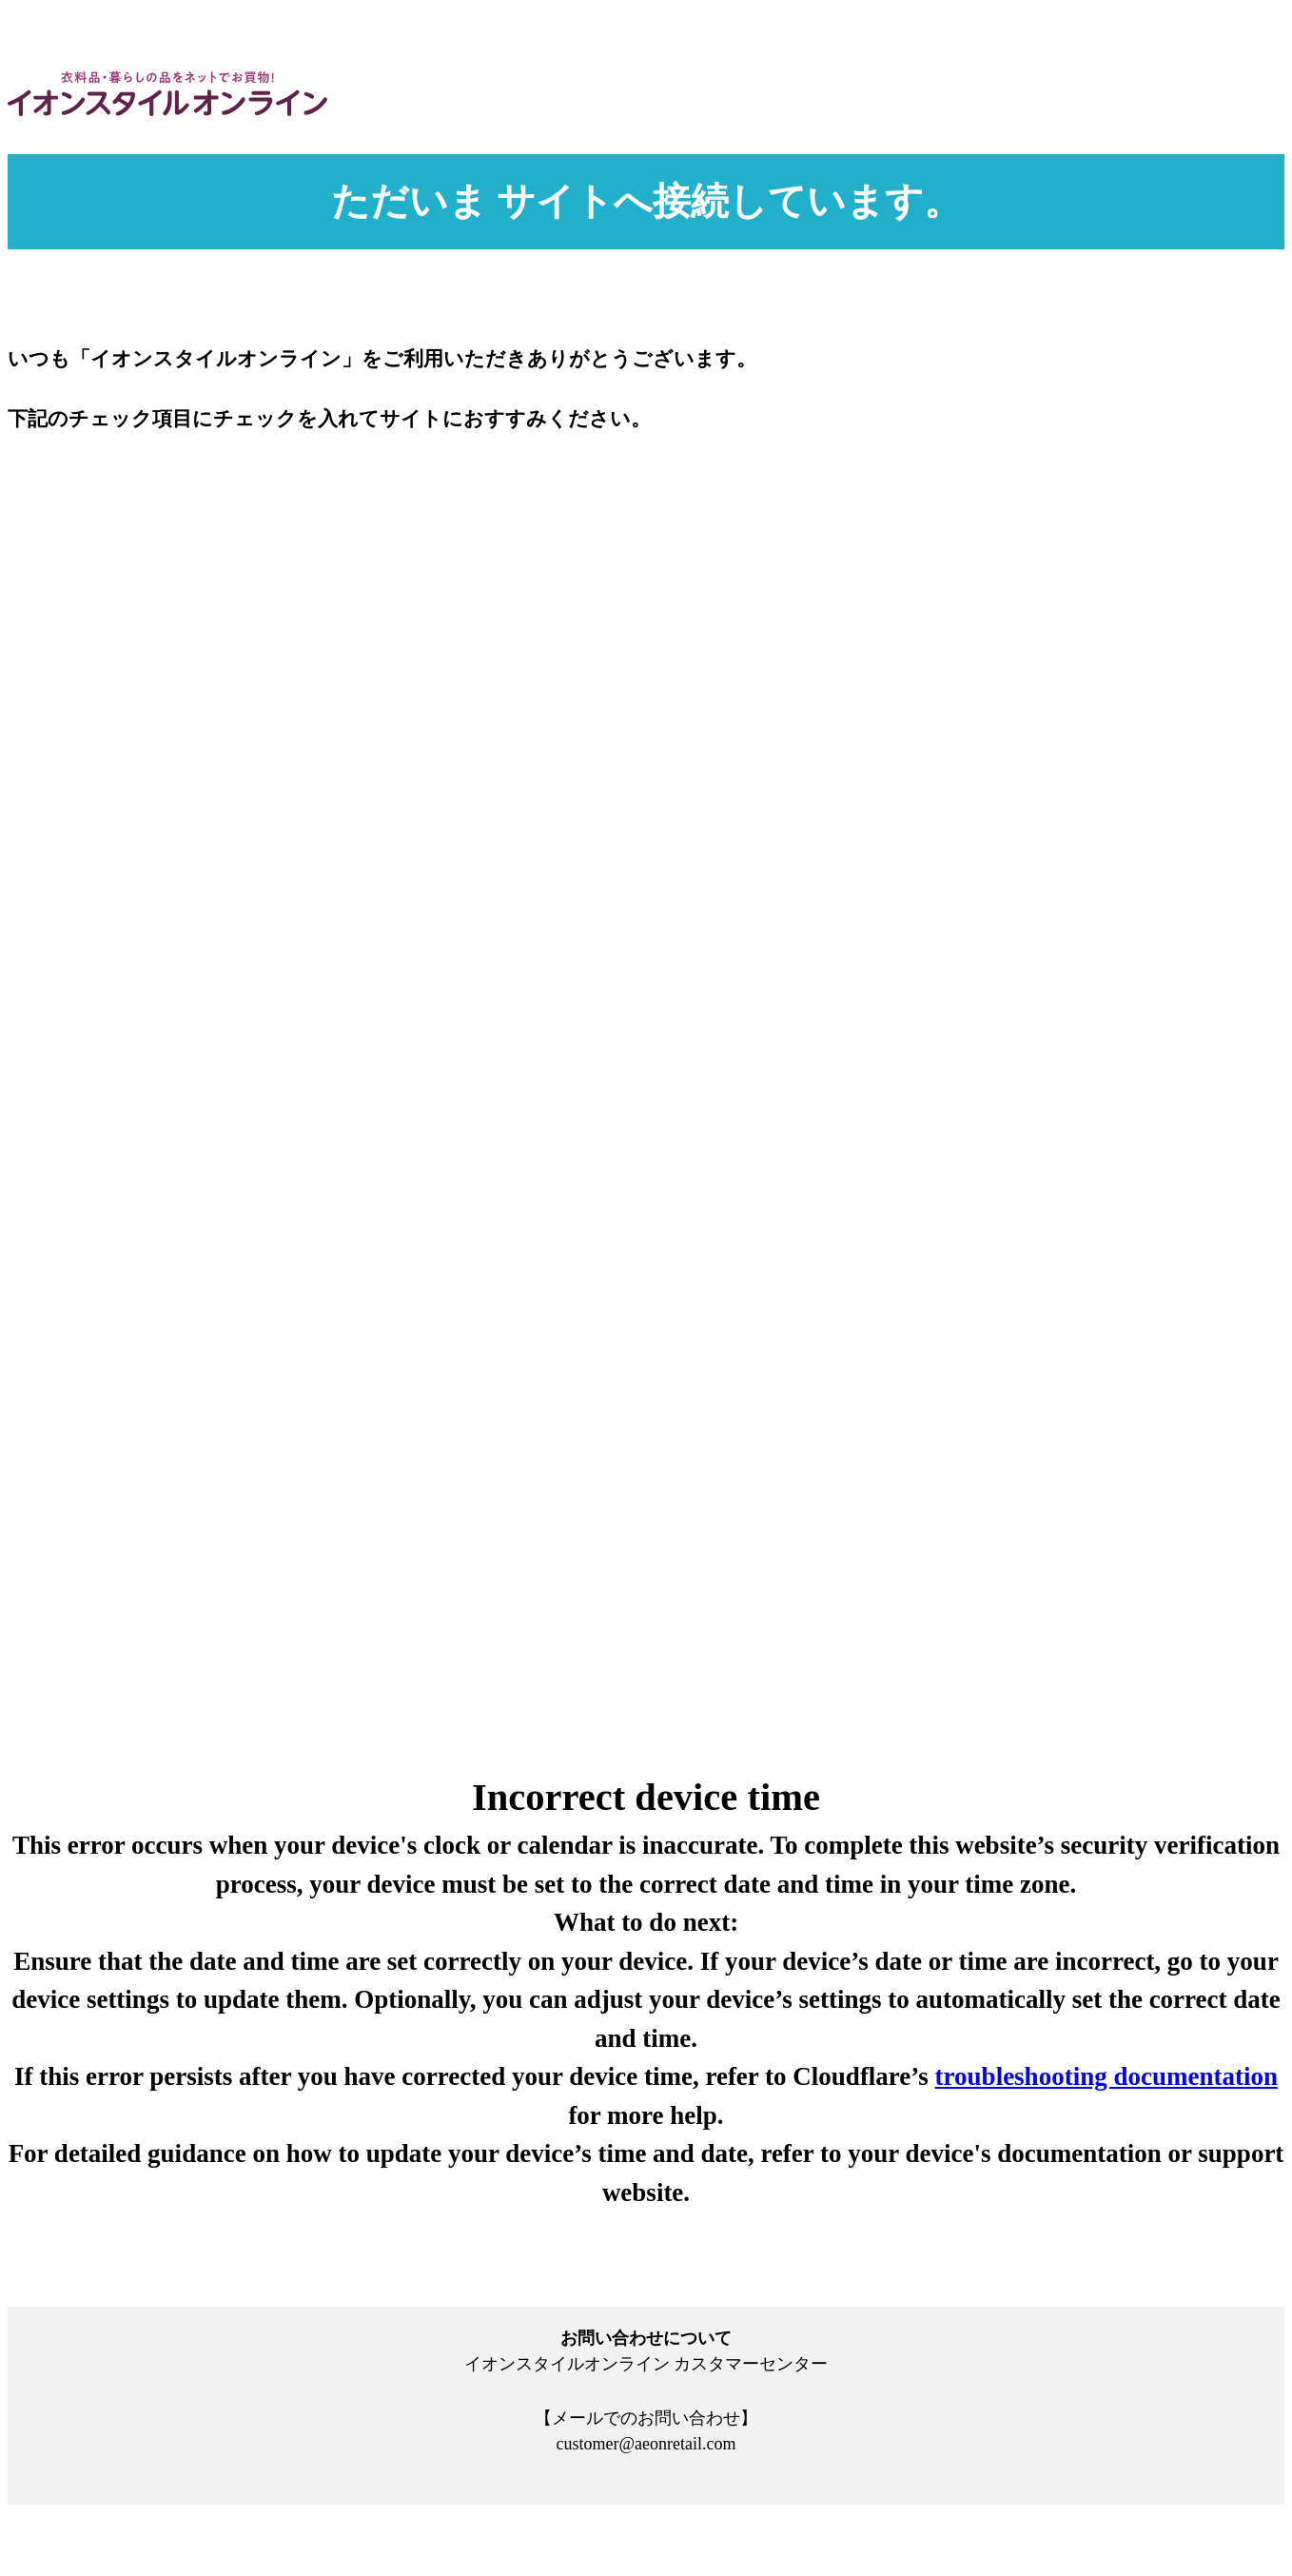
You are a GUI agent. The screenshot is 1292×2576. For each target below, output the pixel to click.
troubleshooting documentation (1106, 2076)
